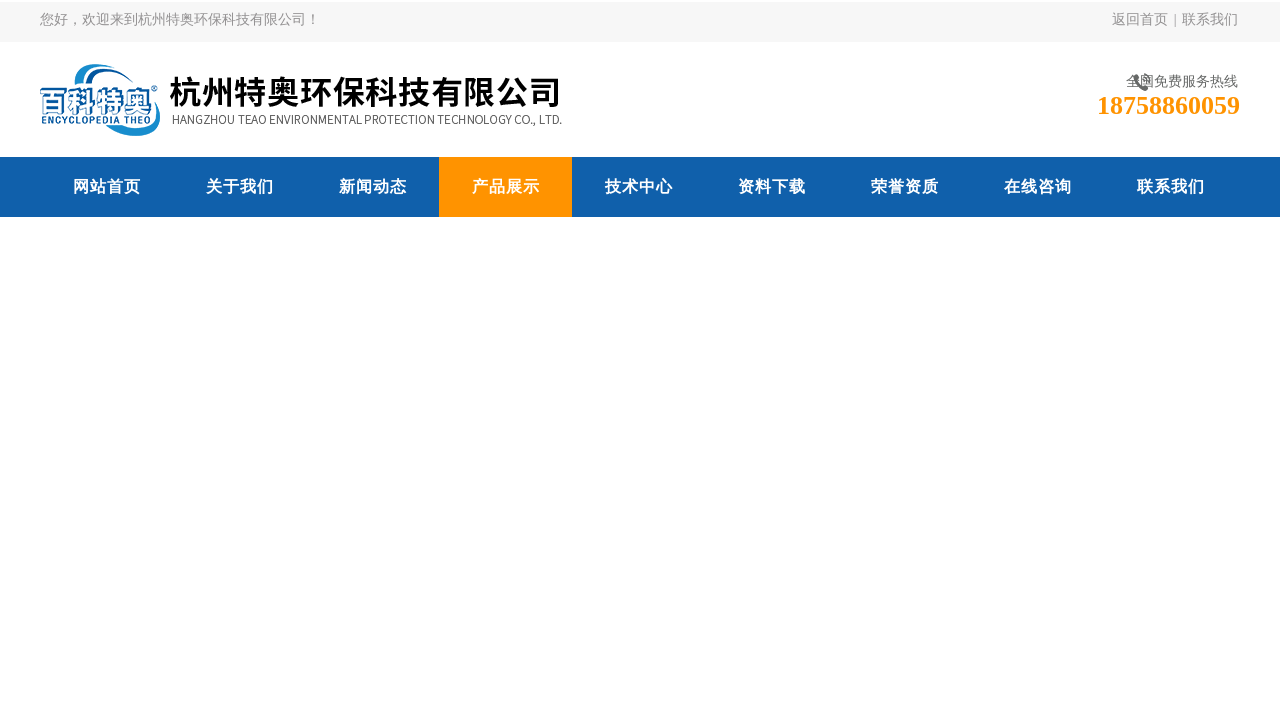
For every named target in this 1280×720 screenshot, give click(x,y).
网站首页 (107, 186)
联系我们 (1210, 19)
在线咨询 (1038, 186)
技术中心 (639, 186)
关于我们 (240, 186)
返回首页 (1140, 19)
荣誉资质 (905, 186)
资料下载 (772, 186)
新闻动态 (373, 186)
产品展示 (506, 186)
